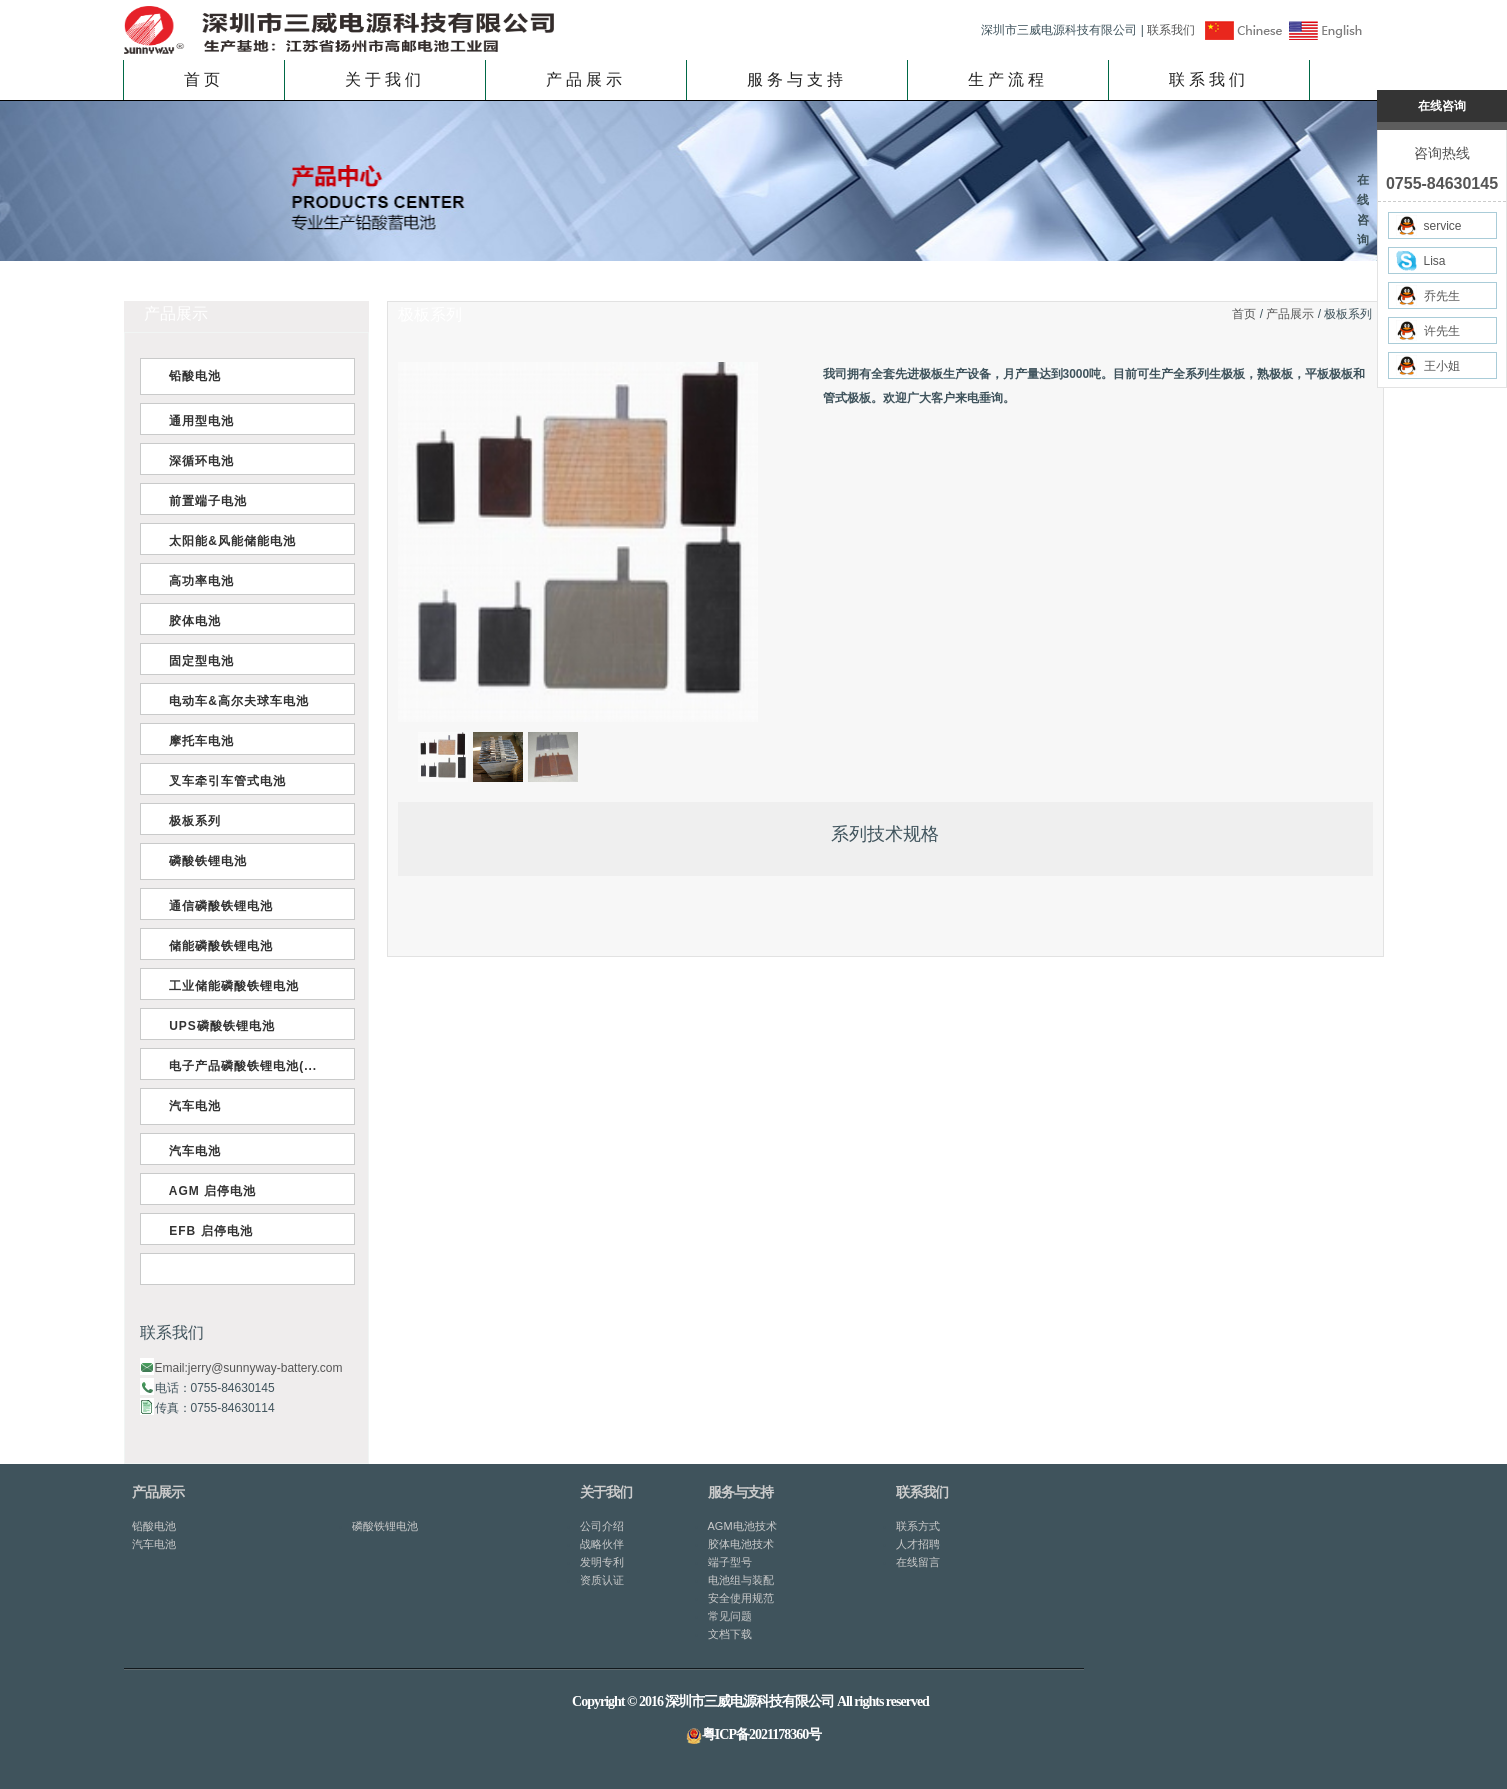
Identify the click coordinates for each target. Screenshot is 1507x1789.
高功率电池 (198, 581)
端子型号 (730, 1562)
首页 (204, 79)
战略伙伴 (602, 1544)
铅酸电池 (191, 376)
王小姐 (1428, 365)
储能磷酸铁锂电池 (217, 946)
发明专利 (602, 1562)
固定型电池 (198, 661)
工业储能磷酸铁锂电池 (230, 986)
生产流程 (1008, 79)
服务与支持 (797, 79)
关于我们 (385, 79)
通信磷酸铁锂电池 (217, 906)
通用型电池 (198, 421)
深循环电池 (198, 461)
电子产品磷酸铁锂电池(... (239, 1066)
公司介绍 (602, 1526)
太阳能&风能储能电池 (228, 541)
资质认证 (602, 1580)
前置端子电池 (204, 501)
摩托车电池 (198, 741)
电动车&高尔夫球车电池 (235, 701)
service (1429, 225)
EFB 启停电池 (207, 1231)
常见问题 (730, 1616)
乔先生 (1428, 295)
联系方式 (918, 1526)
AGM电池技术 (742, 1526)
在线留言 (918, 1562)
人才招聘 (918, 1544)
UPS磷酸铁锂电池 (218, 1026)
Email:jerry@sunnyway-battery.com (249, 1368)
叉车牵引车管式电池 (224, 781)
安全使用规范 (741, 1598)
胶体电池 (191, 621)
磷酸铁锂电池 (204, 861)
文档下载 (730, 1634)
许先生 (1428, 330)
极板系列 (191, 821)
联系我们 (1171, 30)
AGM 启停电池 (209, 1191)
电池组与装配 (741, 1580)
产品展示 (586, 79)
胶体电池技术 (741, 1544)
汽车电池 (191, 1106)
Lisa (1421, 260)
